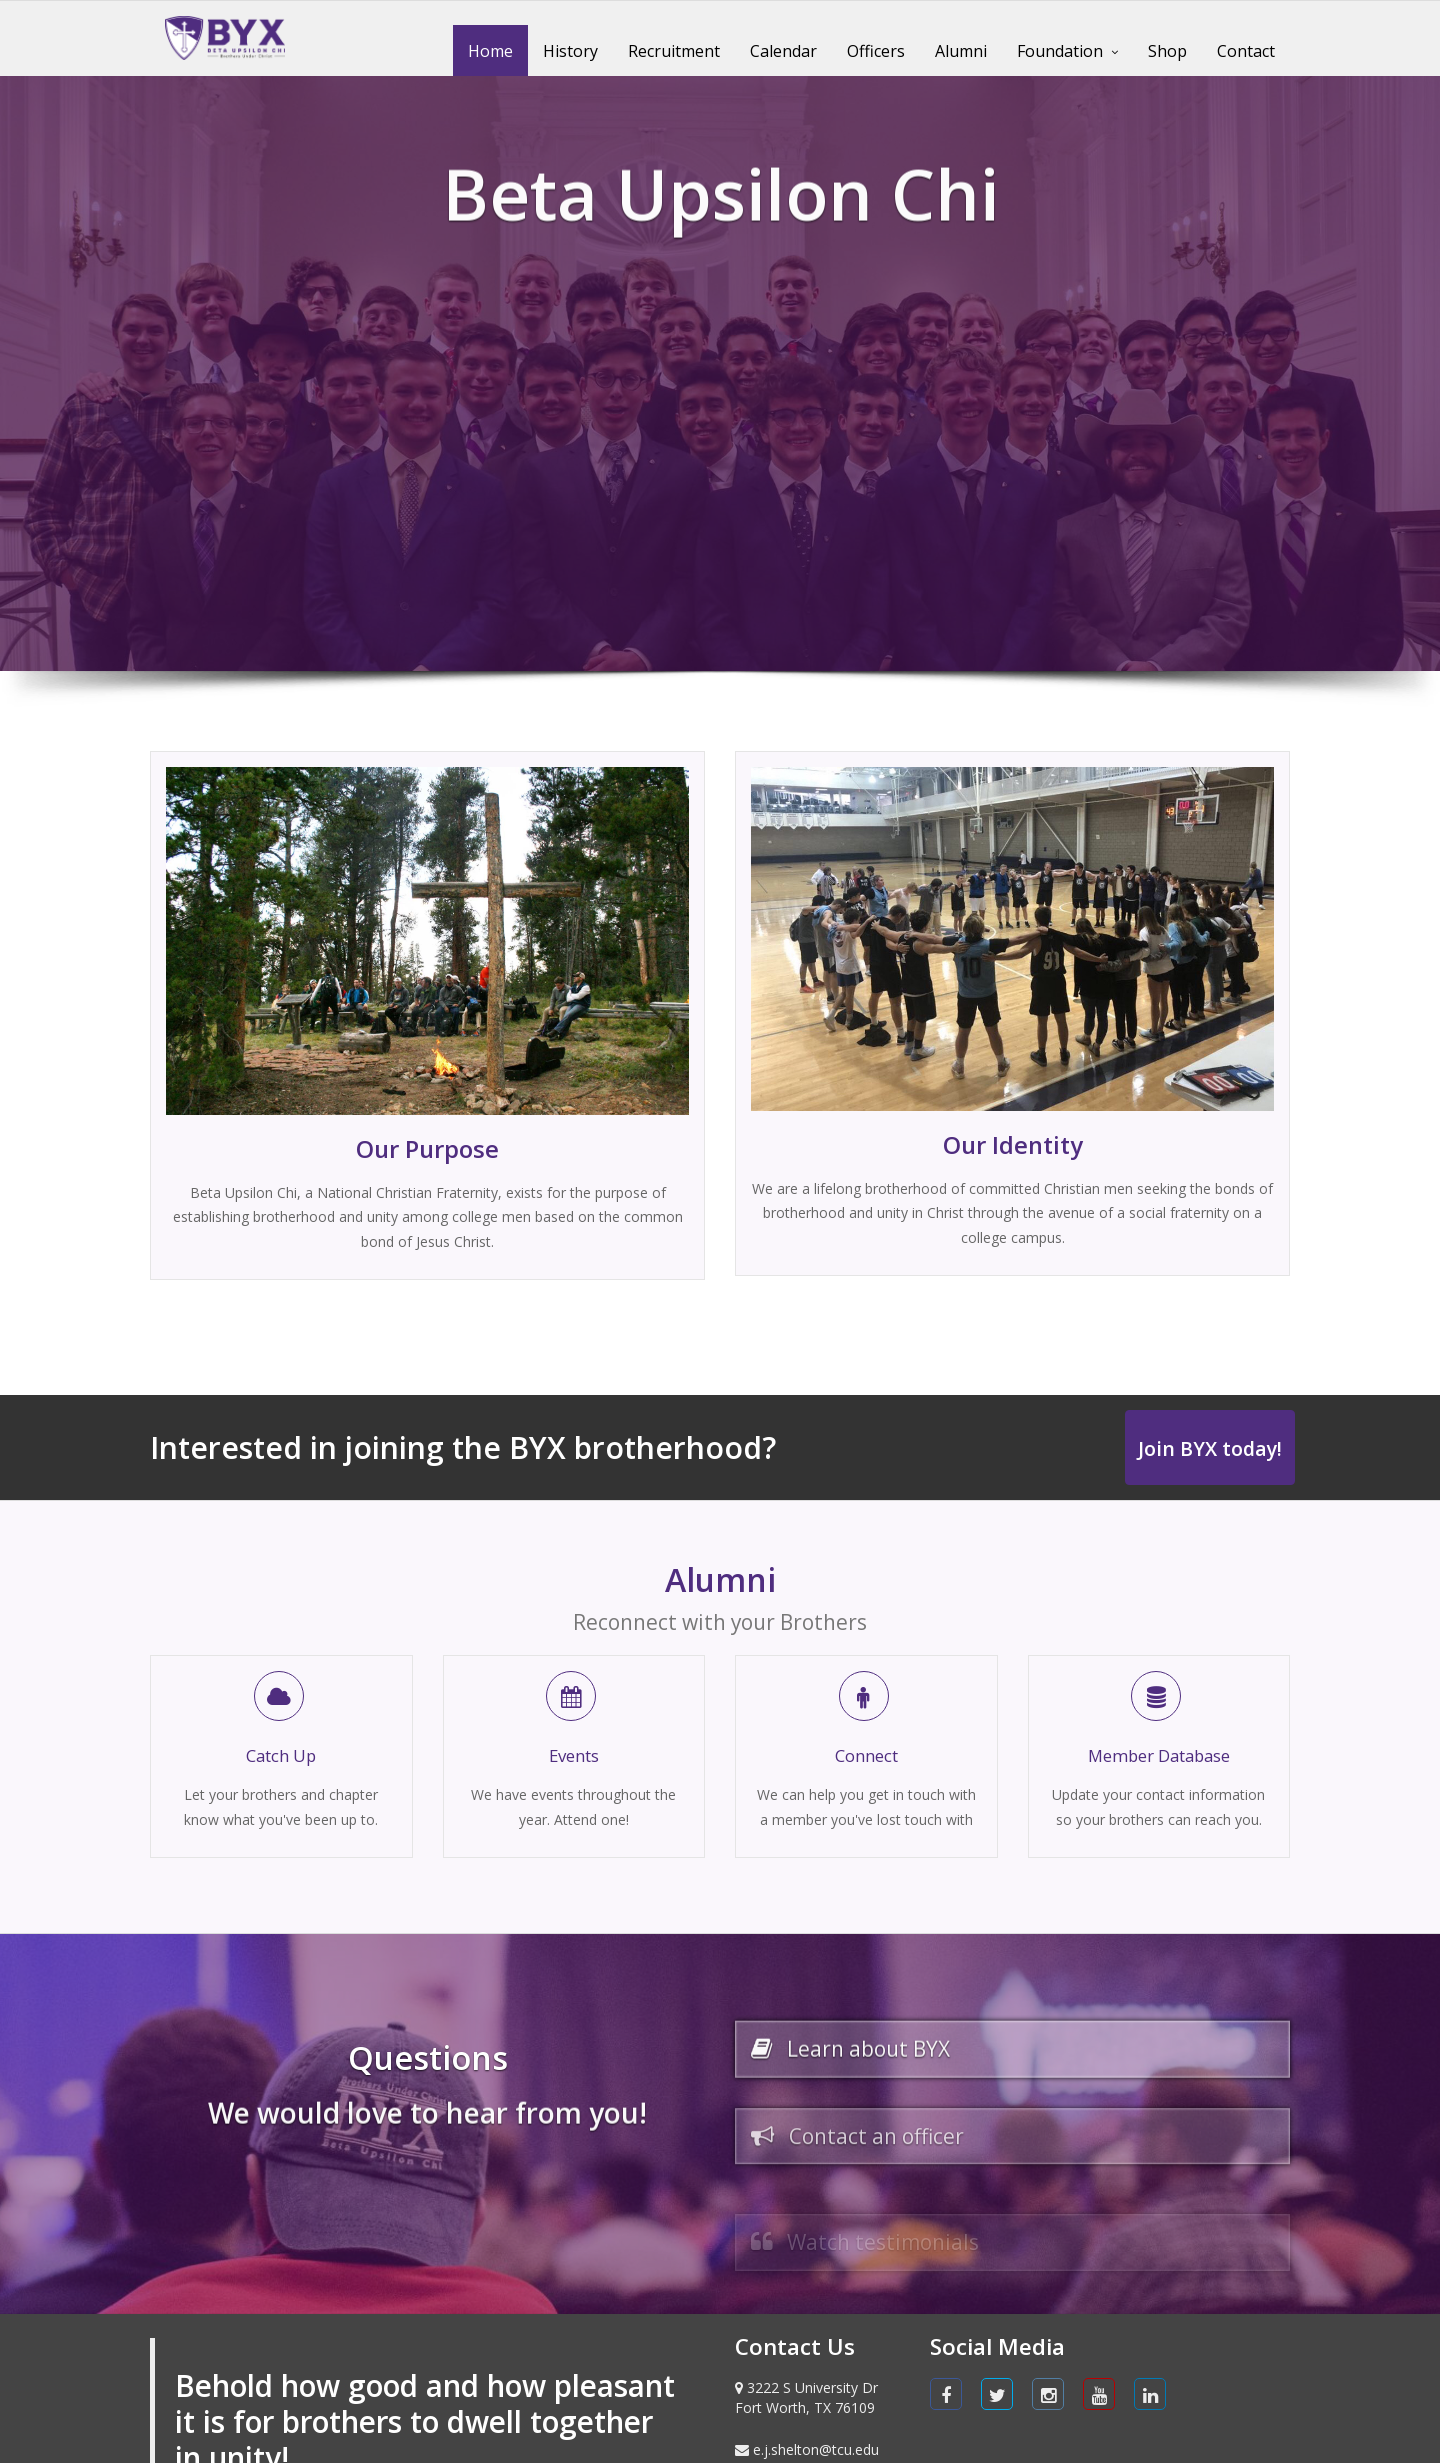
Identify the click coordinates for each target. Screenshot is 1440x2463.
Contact (1246, 51)
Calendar (783, 51)
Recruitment (674, 51)
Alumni (961, 51)
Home (490, 51)
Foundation (1060, 51)
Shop (1167, 51)
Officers (876, 51)
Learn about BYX (863, 2064)
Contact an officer (870, 2176)
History (570, 51)
